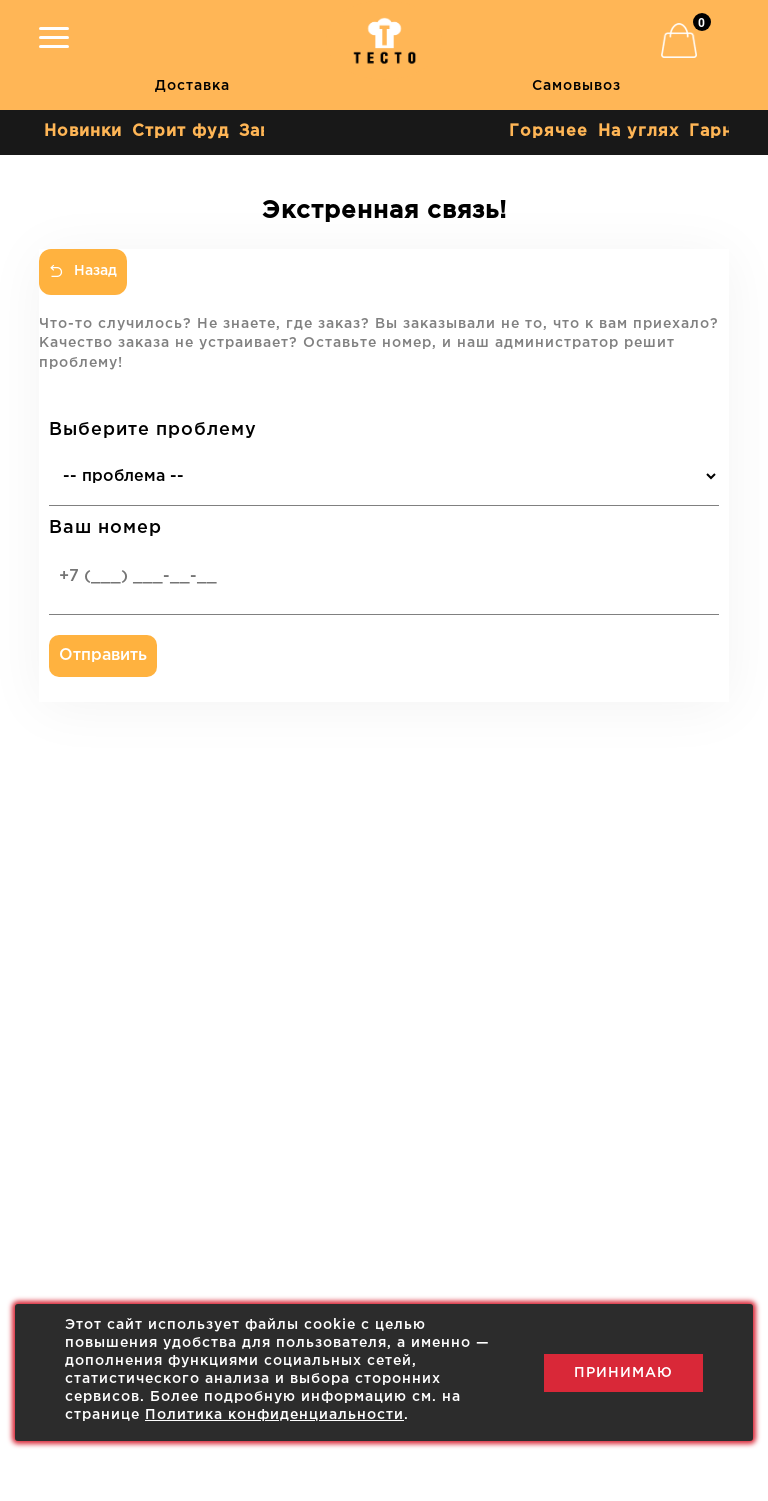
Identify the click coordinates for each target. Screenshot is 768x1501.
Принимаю (623, 1373)
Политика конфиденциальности (274, 1415)
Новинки (83, 131)
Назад (83, 271)
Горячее (548, 131)
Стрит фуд (180, 131)
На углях (638, 131)
